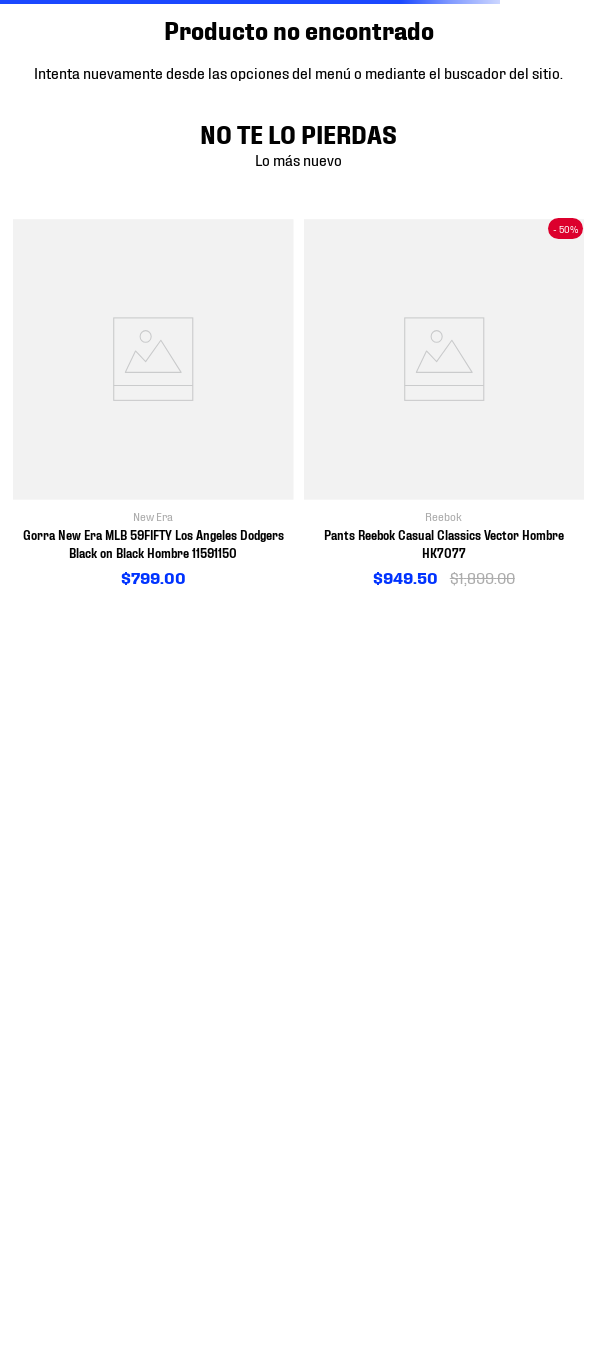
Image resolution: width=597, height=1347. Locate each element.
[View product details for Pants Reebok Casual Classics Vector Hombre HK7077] (444, 404)
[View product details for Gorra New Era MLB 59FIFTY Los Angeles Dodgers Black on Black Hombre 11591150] (153, 404)
